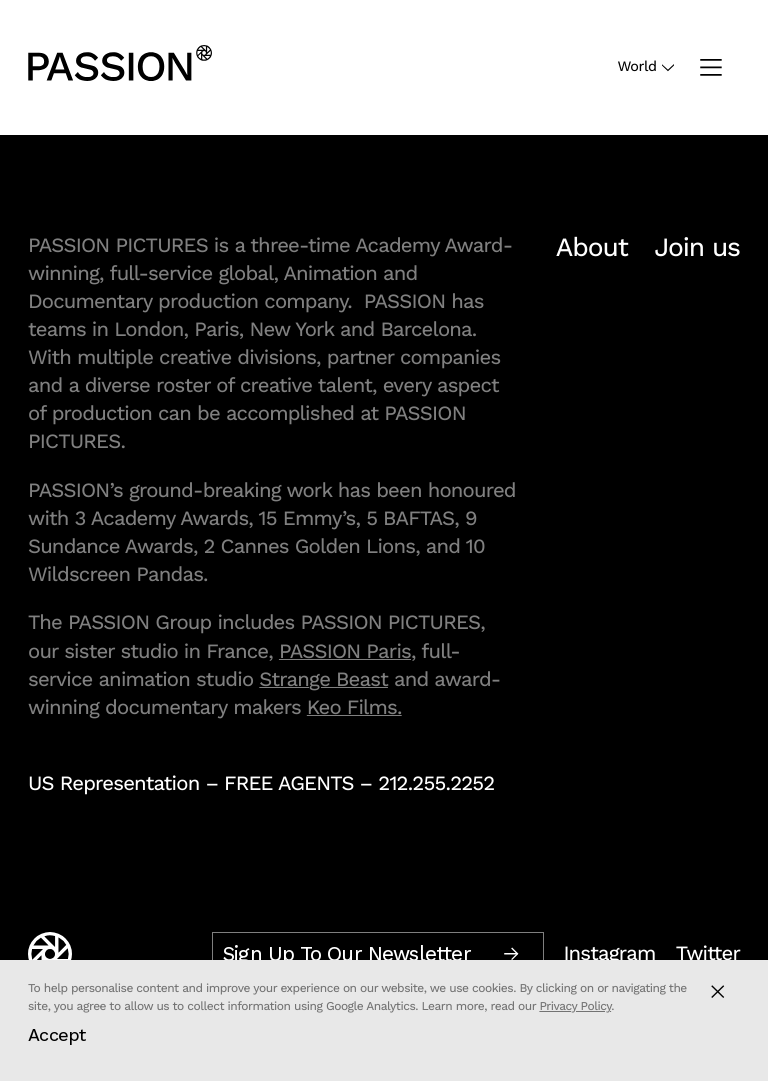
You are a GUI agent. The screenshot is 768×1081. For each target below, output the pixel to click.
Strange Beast (323, 679)
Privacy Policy (575, 1006)
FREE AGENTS (289, 783)
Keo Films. (354, 707)
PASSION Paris (345, 651)
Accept (57, 1034)
